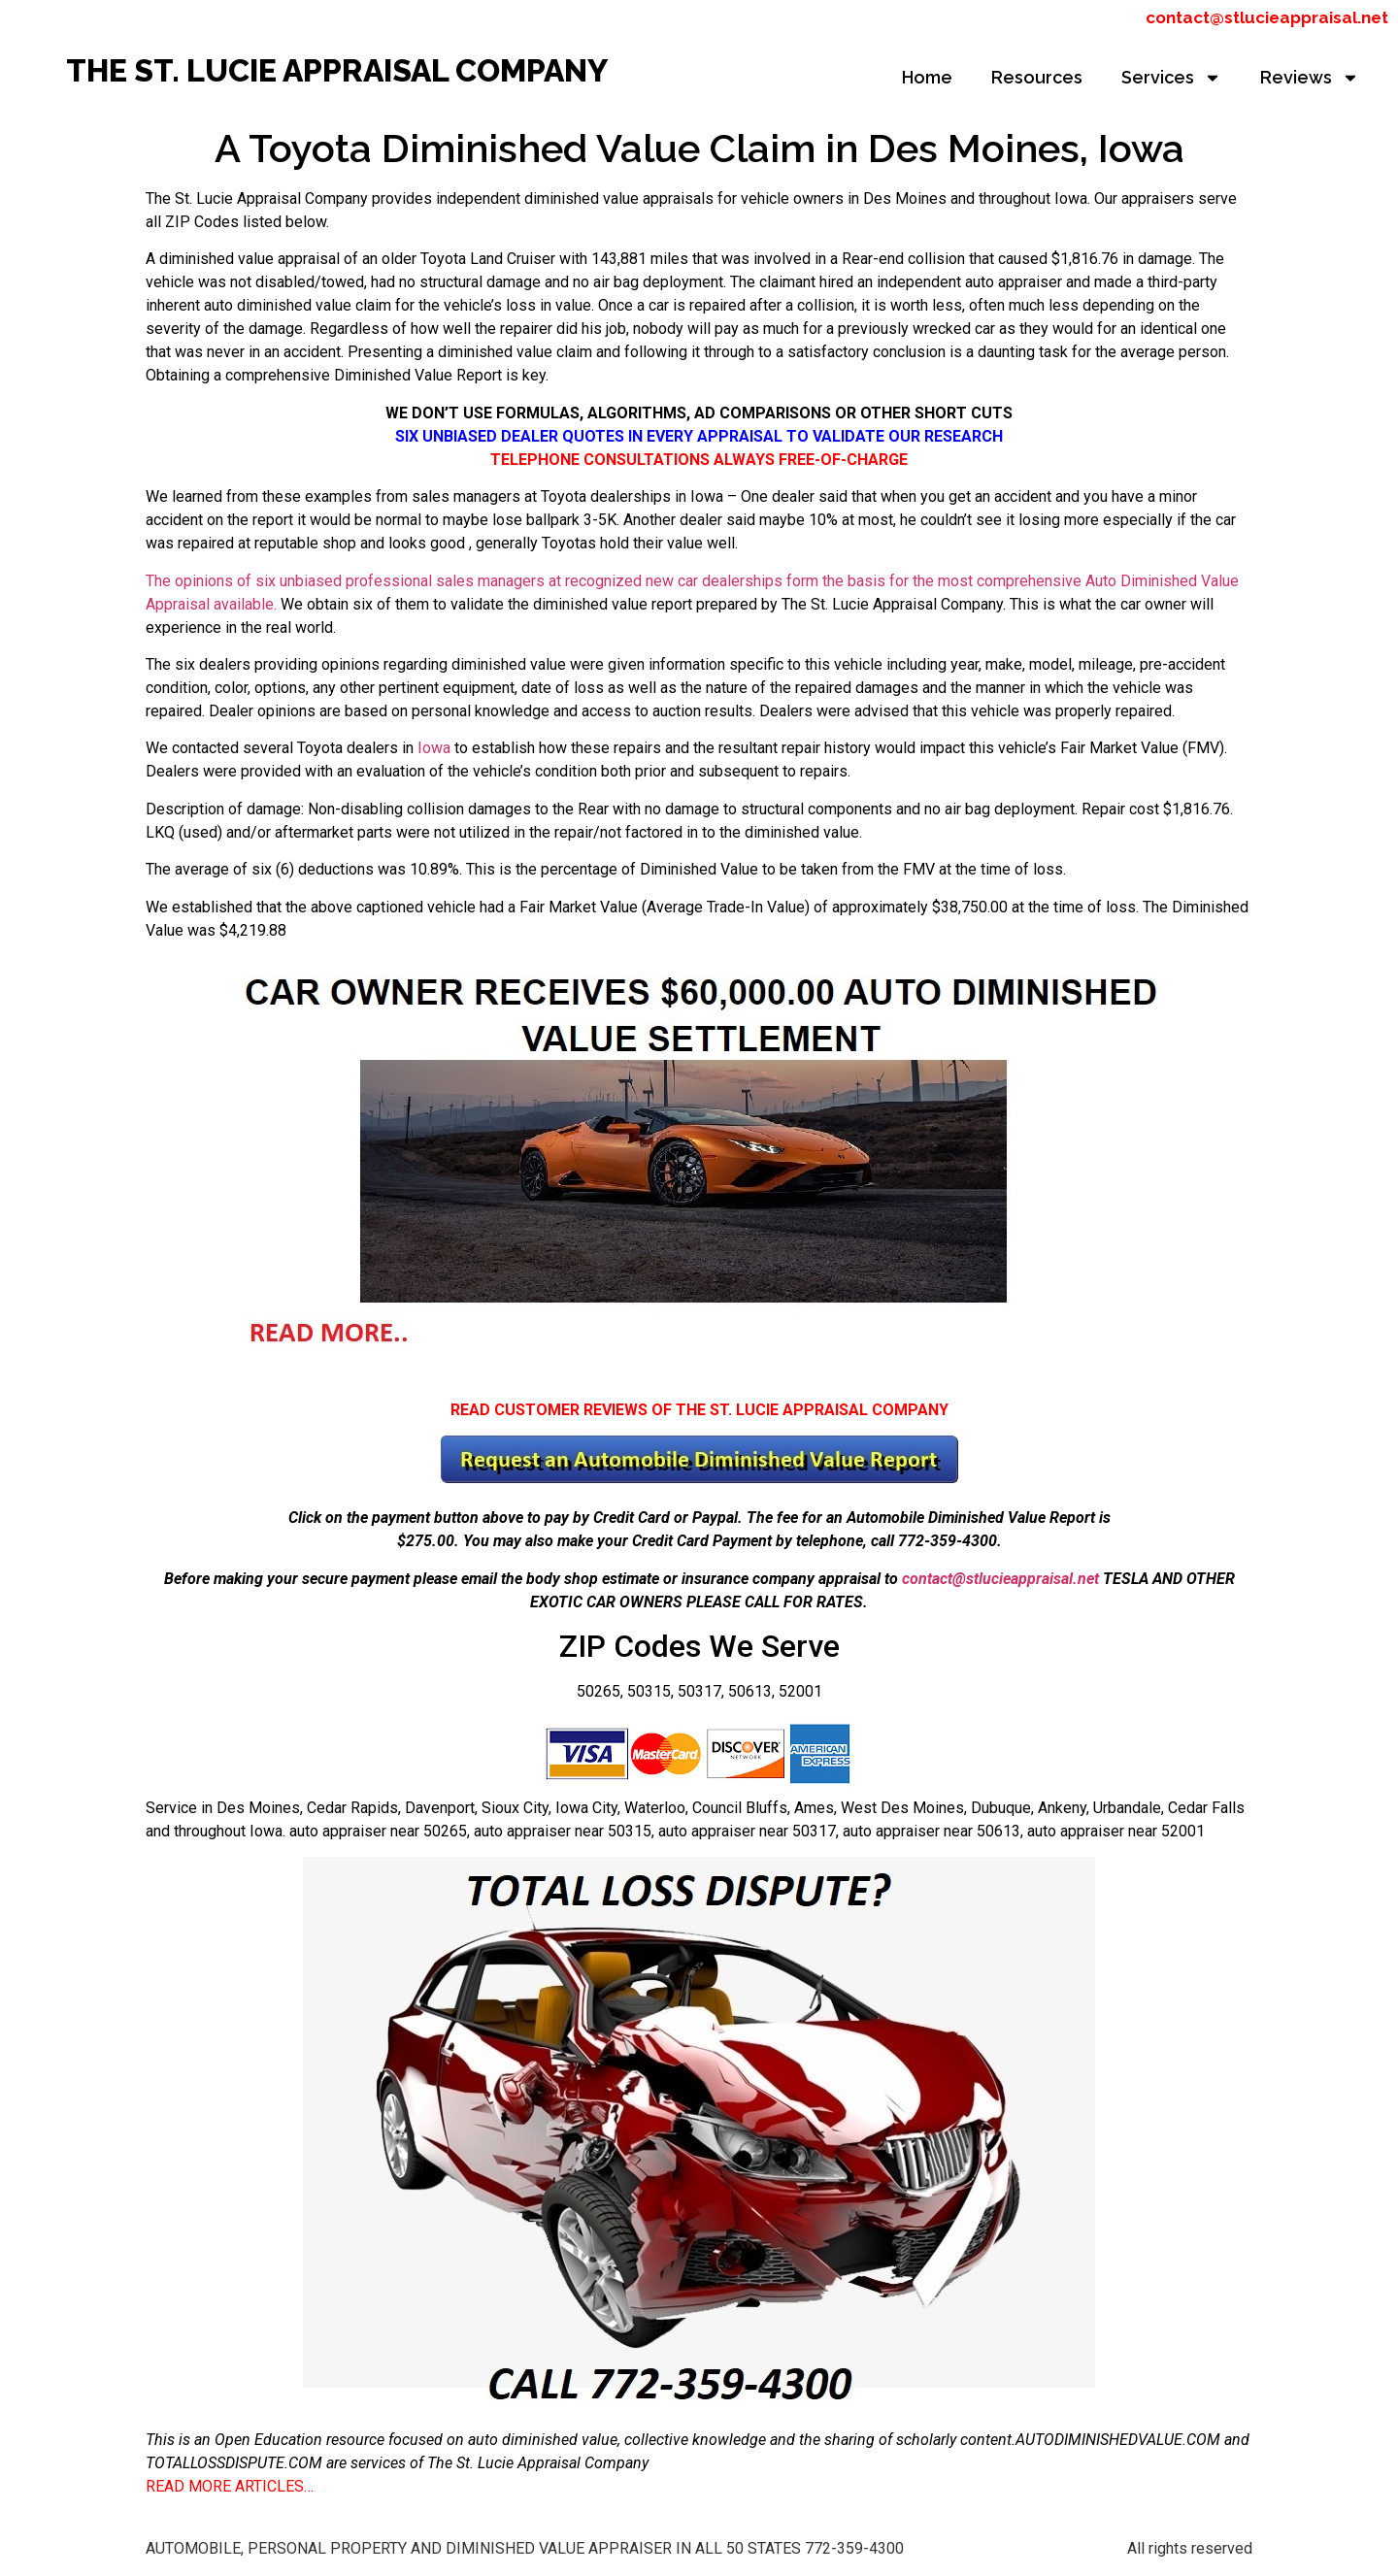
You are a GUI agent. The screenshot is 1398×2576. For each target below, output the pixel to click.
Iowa (433, 748)
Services (1171, 77)
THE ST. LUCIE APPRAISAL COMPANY (337, 70)
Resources (1036, 77)
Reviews (1309, 77)
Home (927, 77)
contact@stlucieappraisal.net (1267, 17)
